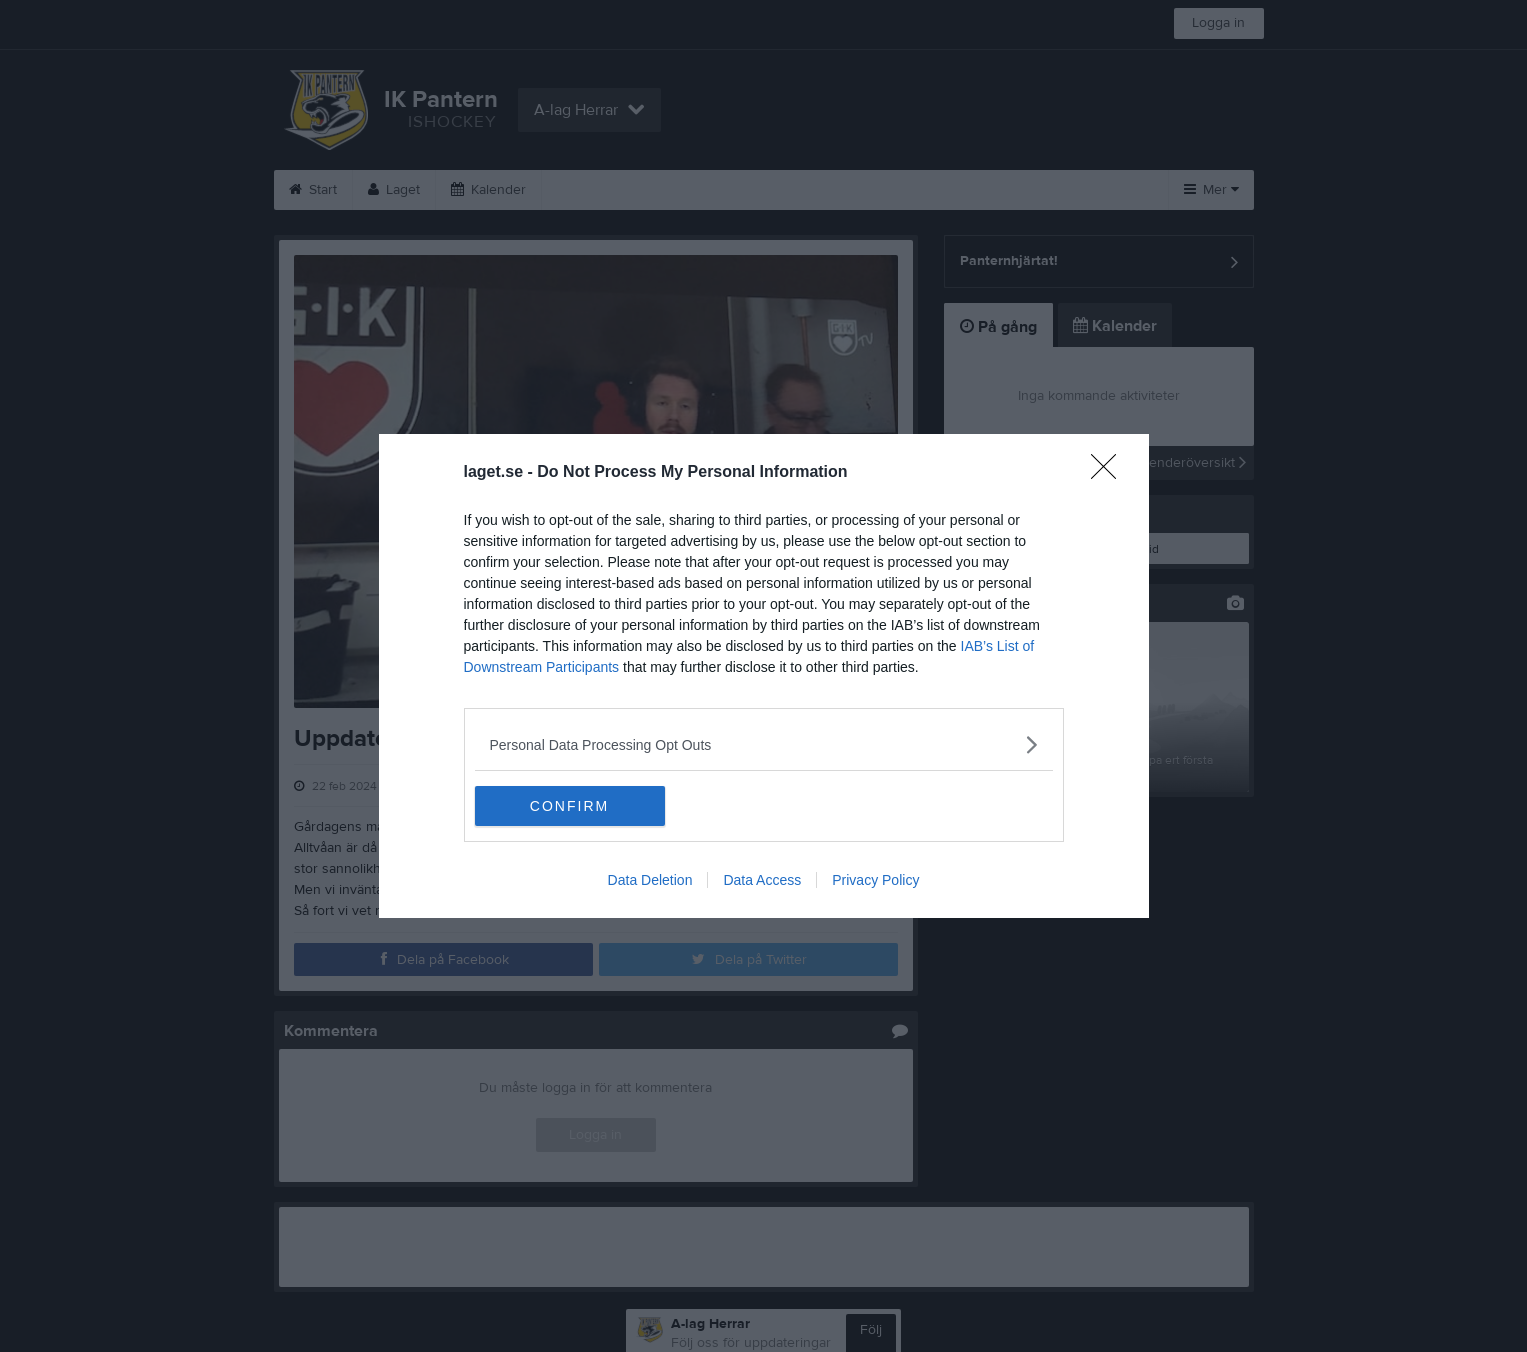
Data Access (762, 880)
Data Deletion (650, 880)
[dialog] (764, 676)
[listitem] (764, 744)
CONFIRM (569, 806)
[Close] (1110, 473)
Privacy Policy (875, 880)
